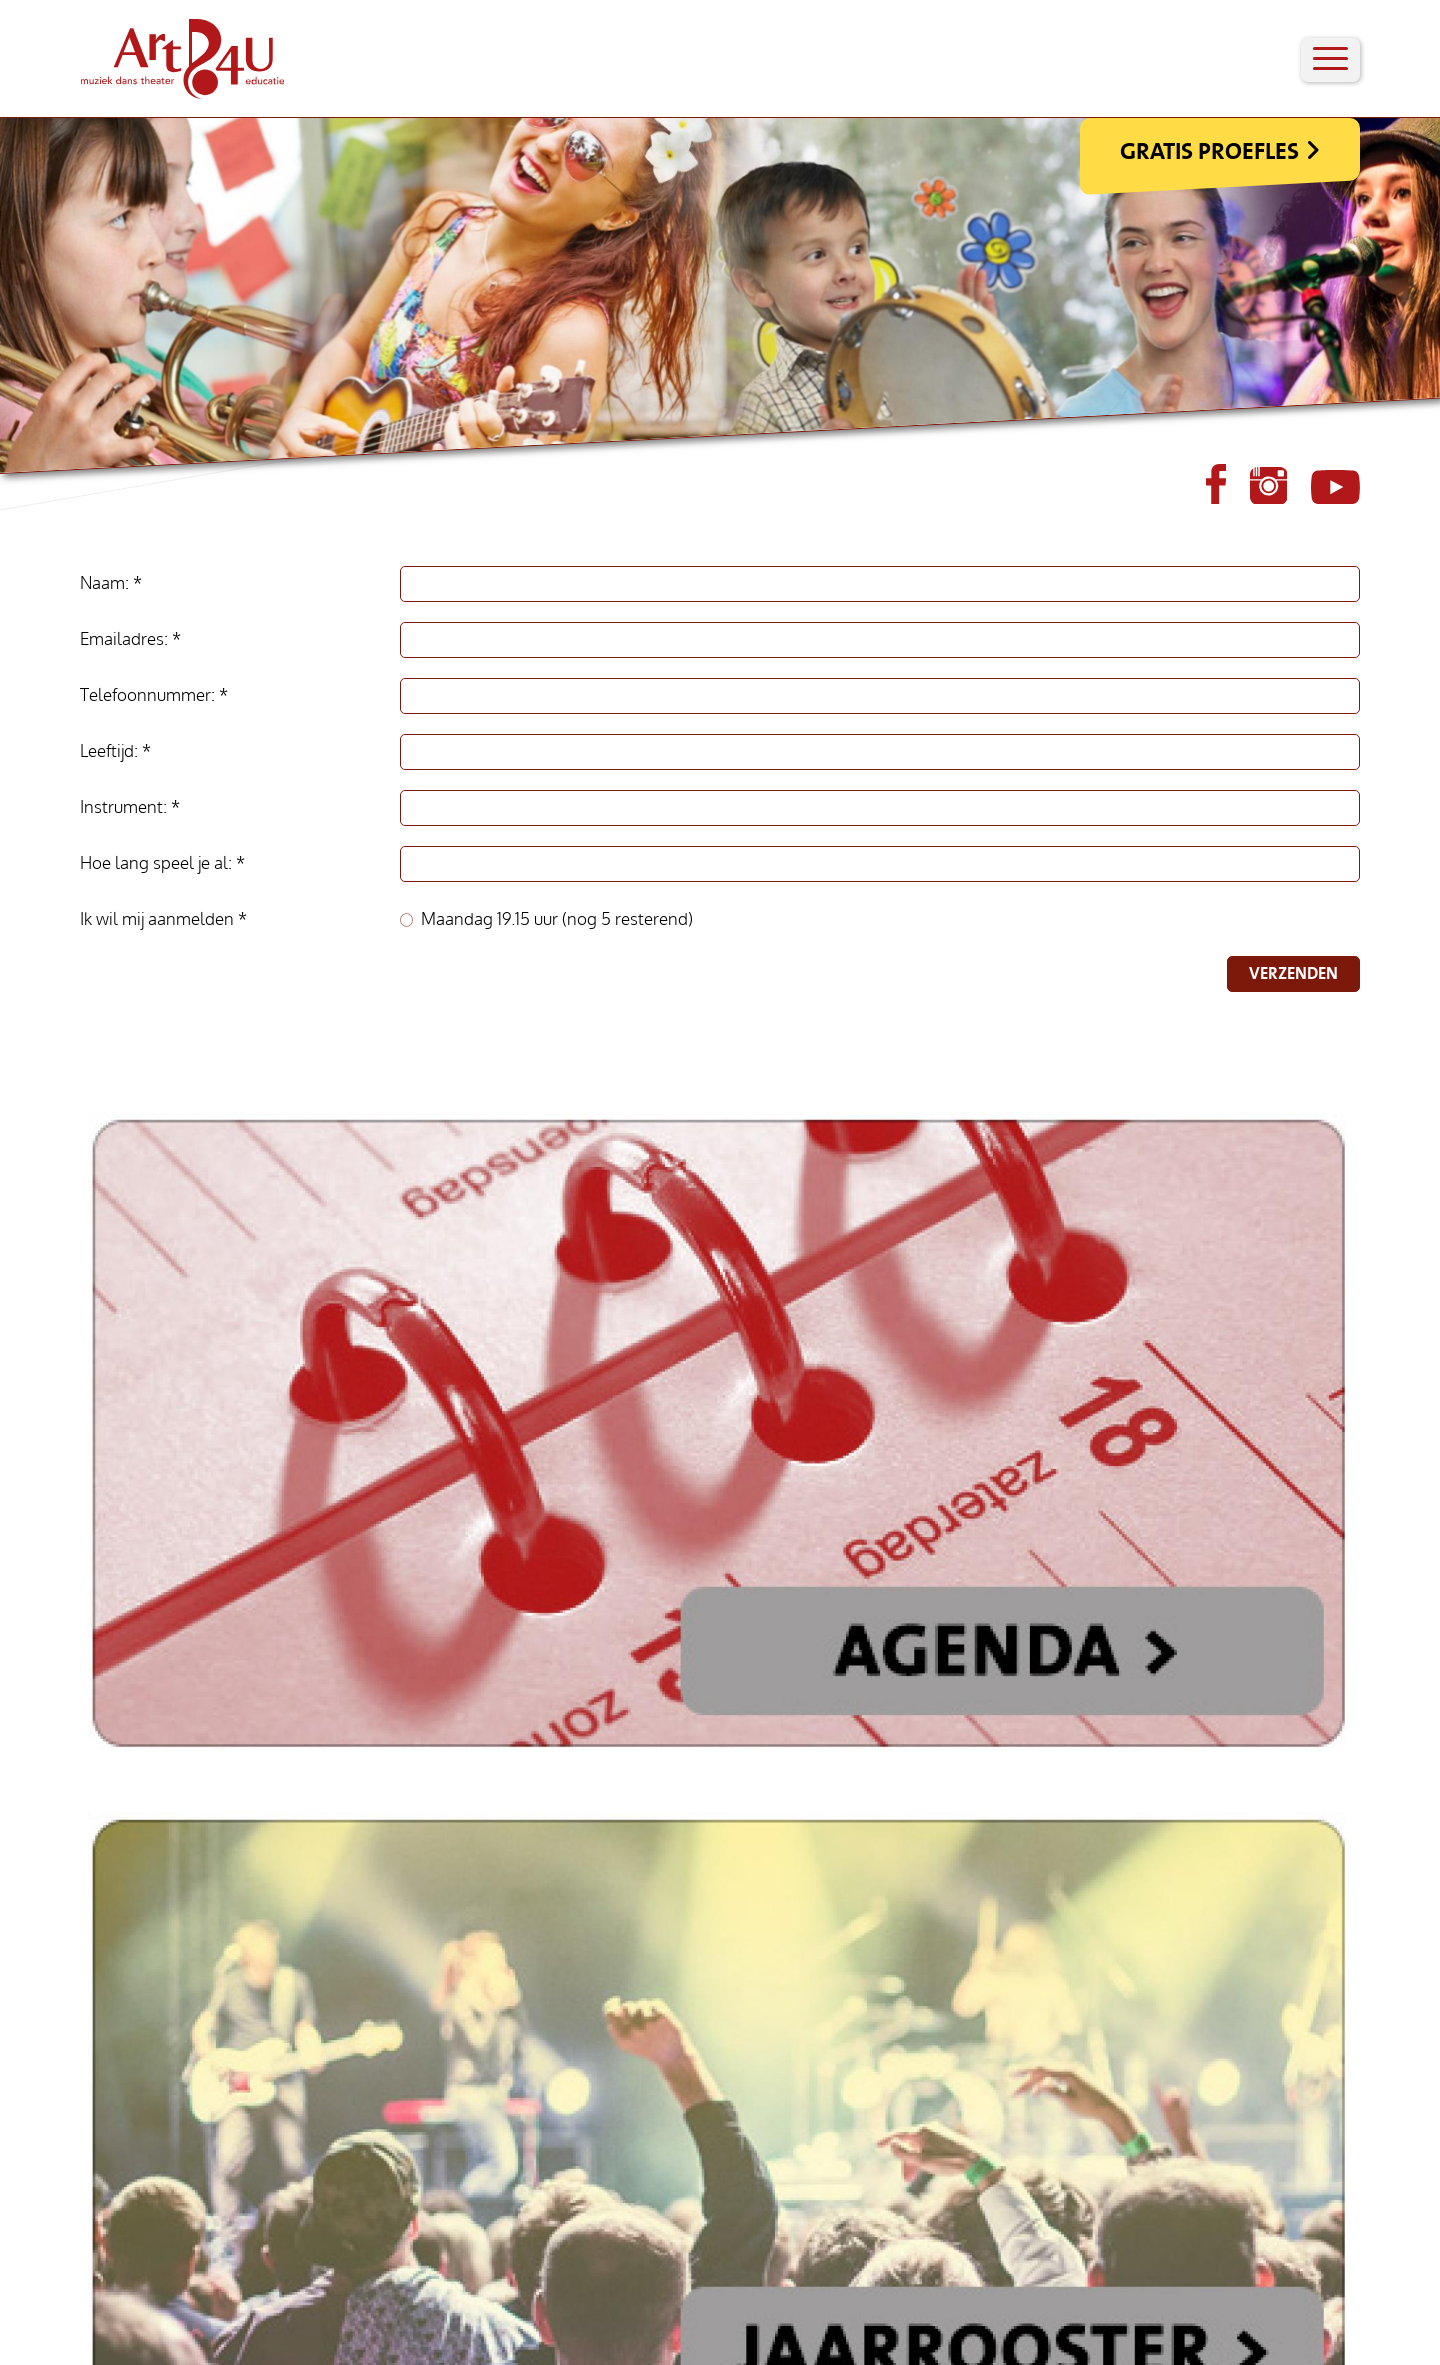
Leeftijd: (111, 751)
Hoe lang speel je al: (158, 863)
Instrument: (125, 807)
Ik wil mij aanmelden (159, 919)
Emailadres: (126, 639)
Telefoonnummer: (149, 695)
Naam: (106, 583)
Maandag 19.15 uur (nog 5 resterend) (557, 919)
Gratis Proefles (1209, 151)
